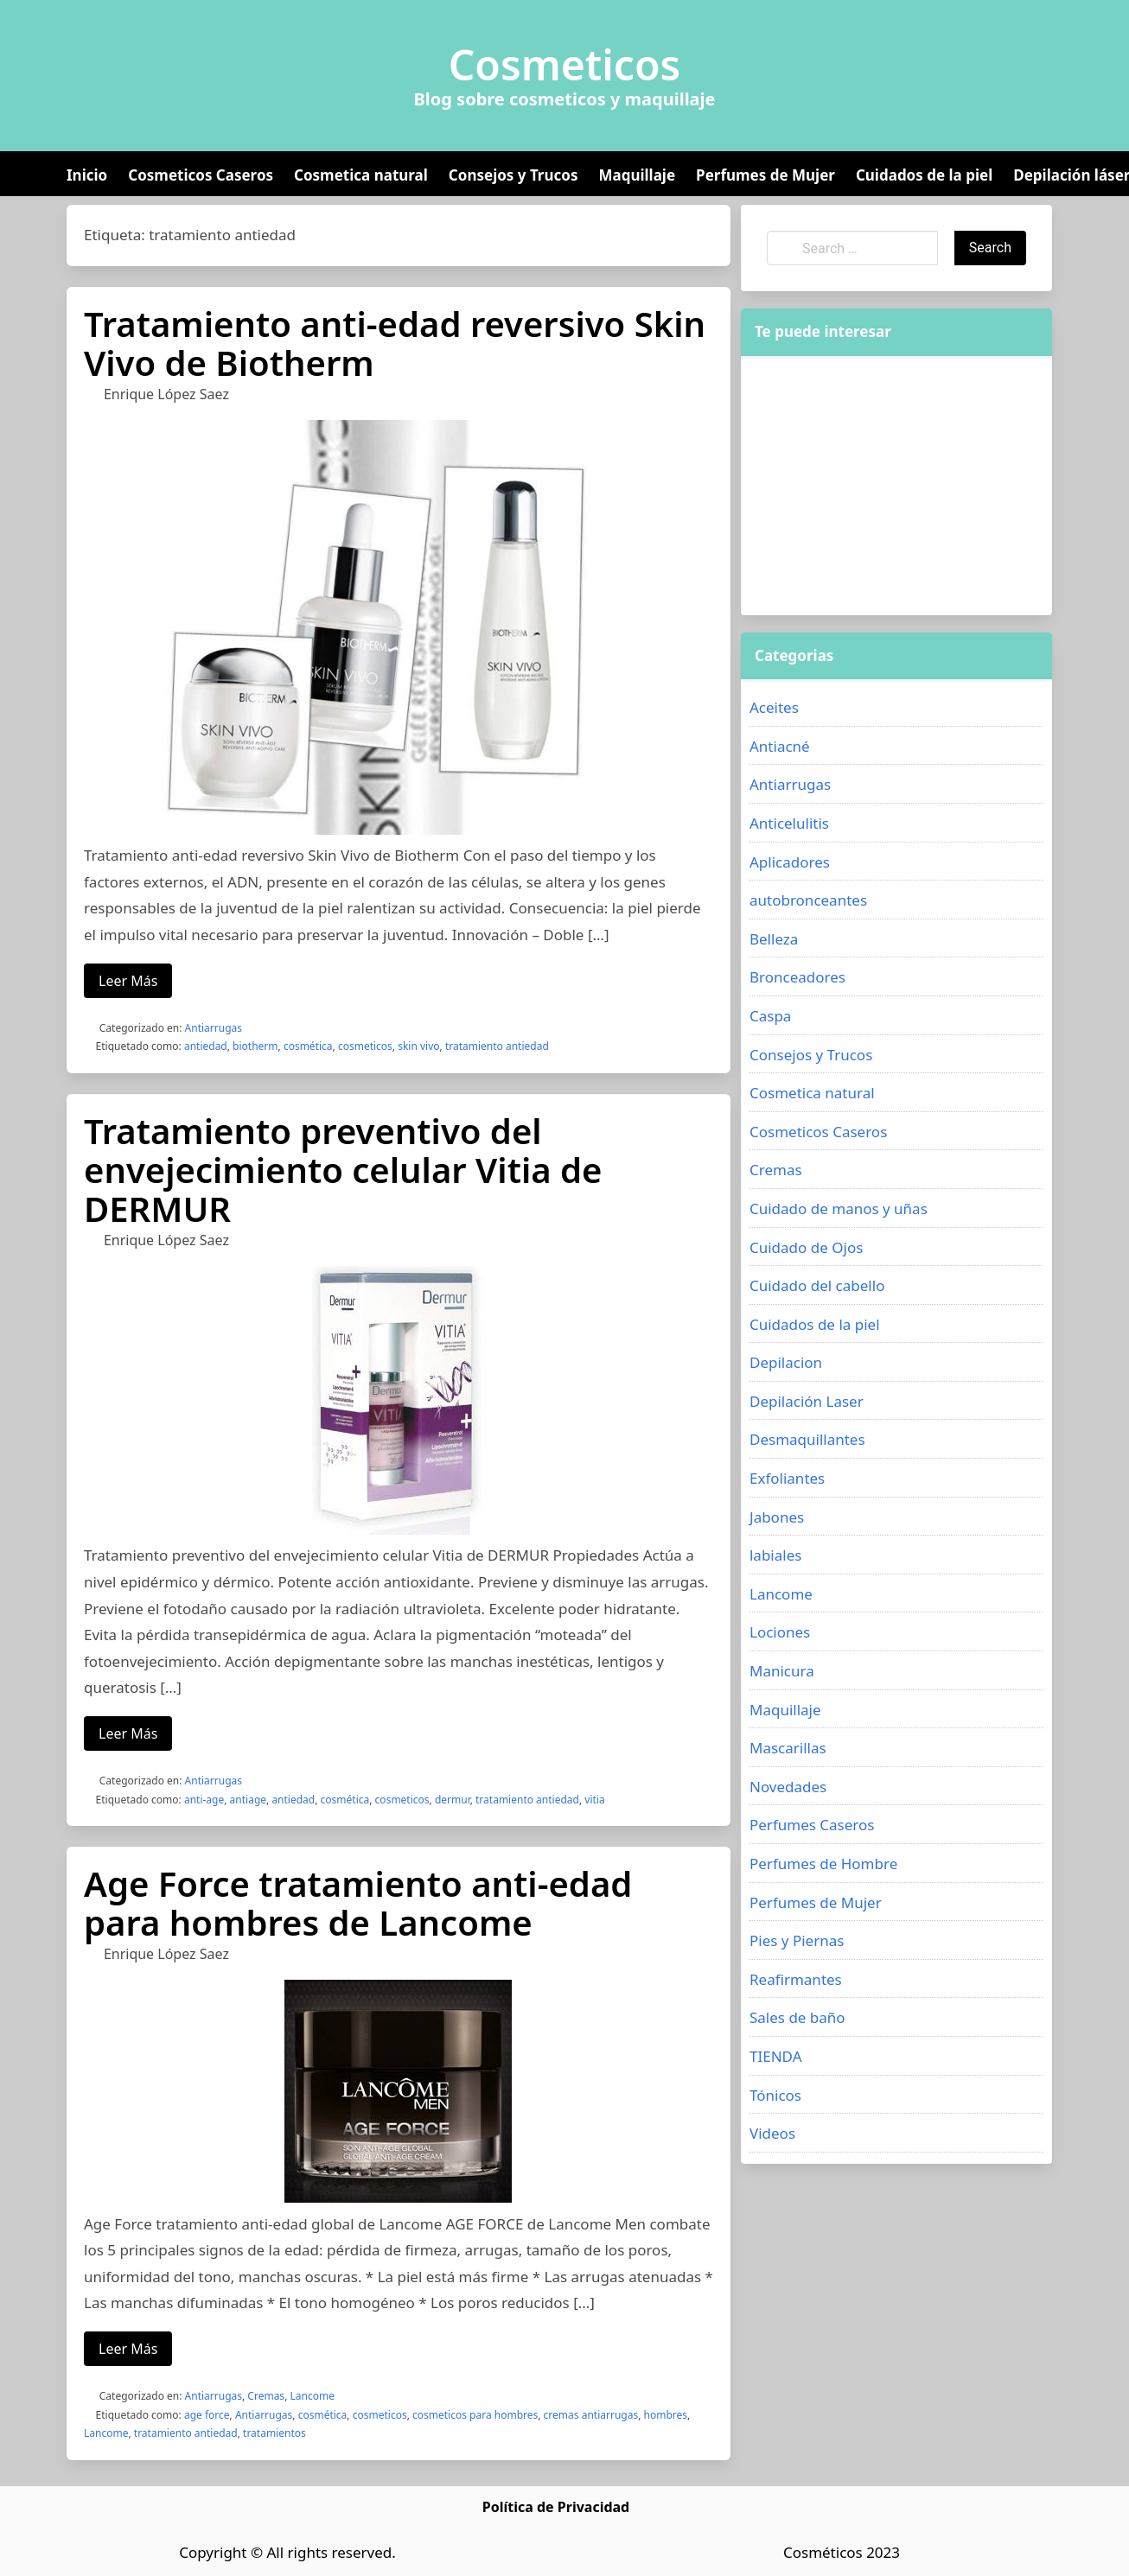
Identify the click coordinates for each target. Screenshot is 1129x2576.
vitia (594, 1799)
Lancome (312, 2395)
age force (207, 2414)
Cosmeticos (565, 64)
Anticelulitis (789, 823)
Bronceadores (797, 977)
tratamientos (274, 2433)
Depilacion (785, 1362)
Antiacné (779, 746)
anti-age (204, 1799)
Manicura (781, 1671)
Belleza (773, 939)
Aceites (774, 707)
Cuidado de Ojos (806, 1247)
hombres (666, 2414)
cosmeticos (365, 1046)
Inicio (87, 175)
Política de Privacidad (555, 2506)
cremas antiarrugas (591, 2414)
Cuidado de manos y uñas (838, 1208)
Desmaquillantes (807, 1439)
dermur (452, 1799)
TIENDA (775, 2056)
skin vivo (418, 1046)
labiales (775, 1555)
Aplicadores (789, 862)
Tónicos (775, 2095)
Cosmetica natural (361, 175)
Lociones (779, 1632)
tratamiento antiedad (497, 1046)
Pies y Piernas (796, 1940)
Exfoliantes (787, 1478)
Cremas (265, 2395)
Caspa (770, 1016)
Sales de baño (797, 2017)
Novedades (787, 1787)
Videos (772, 2133)
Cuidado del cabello (816, 1285)
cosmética (308, 1046)
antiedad (205, 1046)
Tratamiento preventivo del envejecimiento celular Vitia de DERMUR (343, 1169)
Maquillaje (636, 175)
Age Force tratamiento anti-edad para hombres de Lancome (358, 1903)
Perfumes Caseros (811, 1825)
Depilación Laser (806, 1401)
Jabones (776, 1517)
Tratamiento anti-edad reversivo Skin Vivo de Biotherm (394, 343)
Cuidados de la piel (924, 175)
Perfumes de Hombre (823, 1863)
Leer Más (128, 980)
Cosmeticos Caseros (200, 175)
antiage (248, 1799)
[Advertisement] (896, 486)
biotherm (255, 1046)
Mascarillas (787, 1748)
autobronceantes (808, 900)
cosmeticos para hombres (475, 2414)
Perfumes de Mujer (765, 175)
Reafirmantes (795, 1979)
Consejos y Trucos (513, 175)
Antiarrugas (213, 1028)
